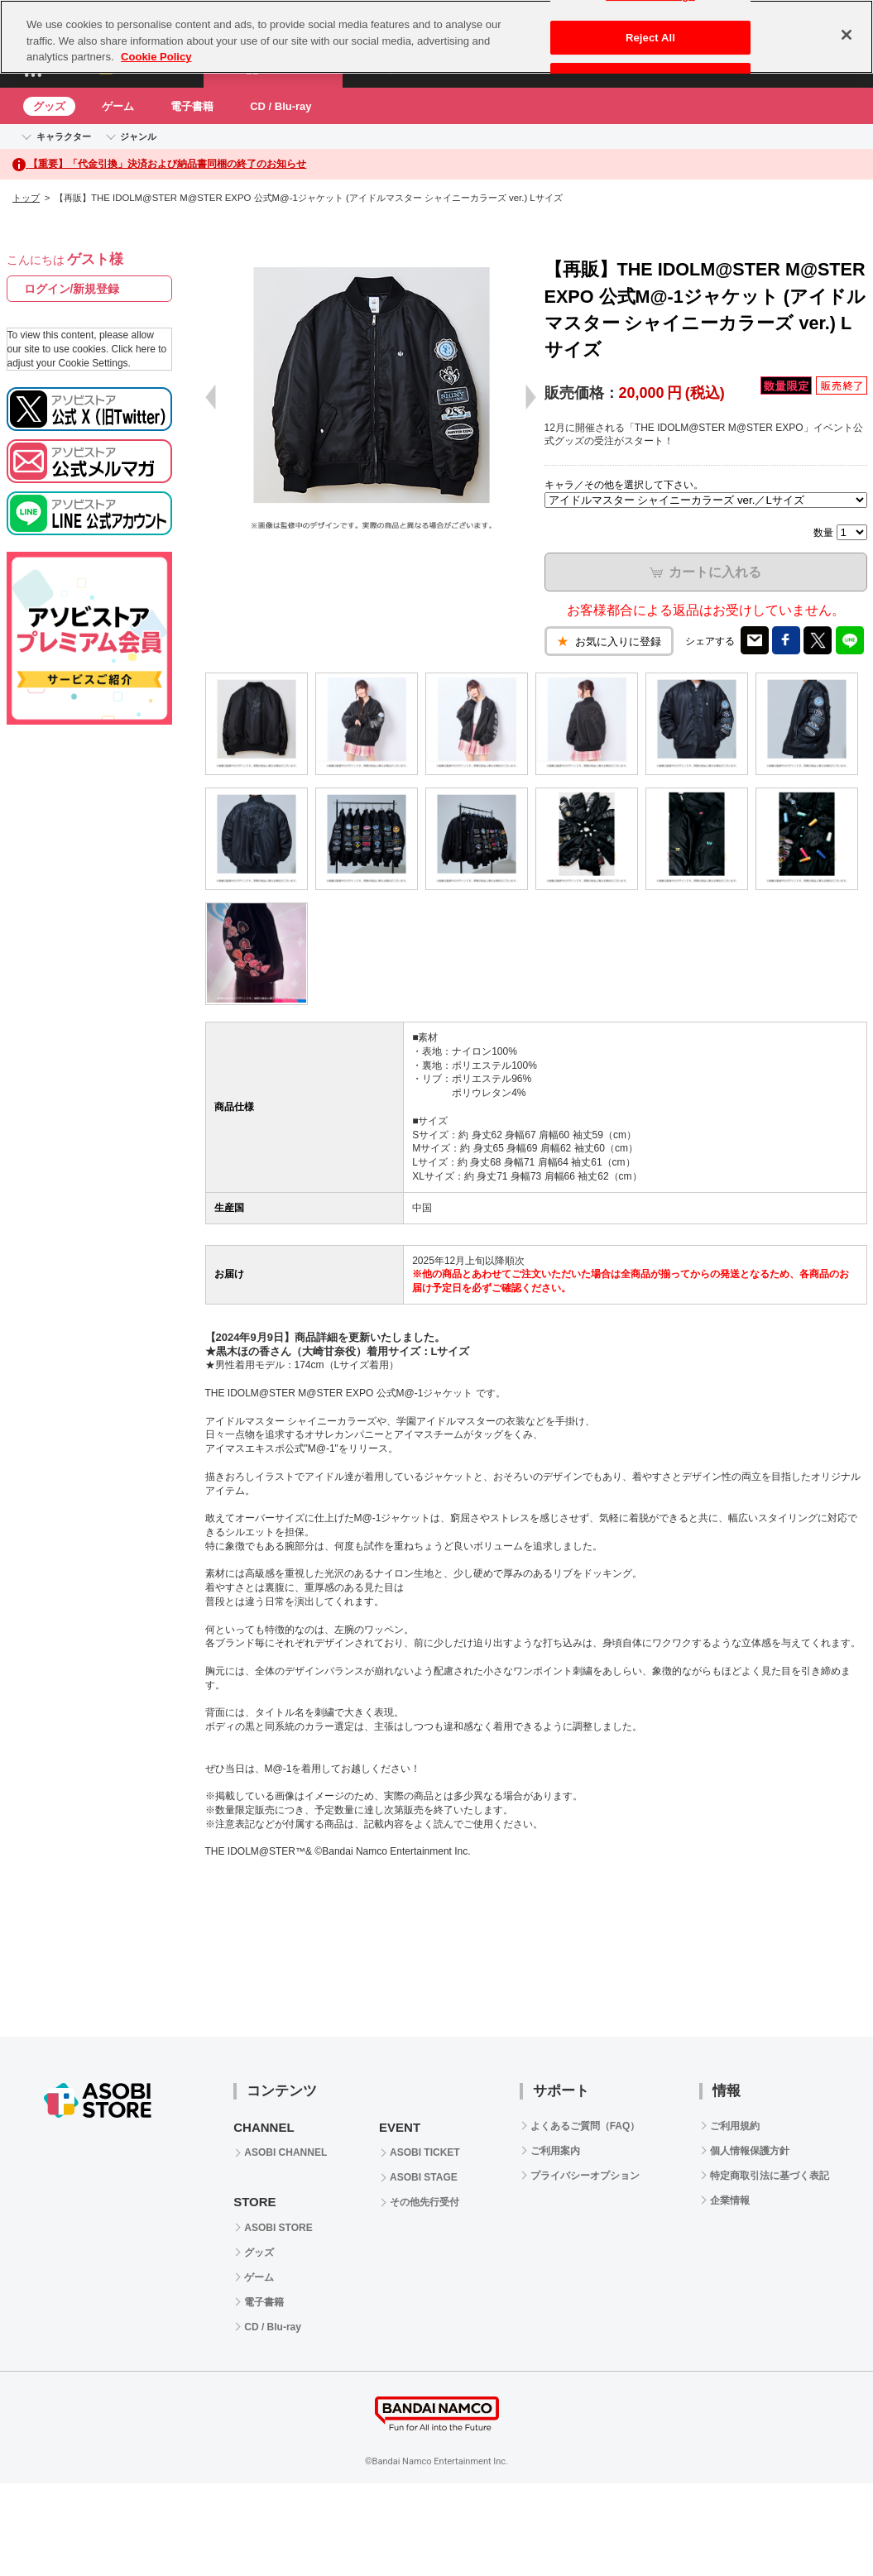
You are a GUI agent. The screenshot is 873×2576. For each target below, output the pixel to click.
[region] (436, 37)
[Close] (846, 35)
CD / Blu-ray (280, 106)
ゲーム (118, 106)
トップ (26, 198)
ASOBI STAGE (424, 2177)
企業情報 (730, 2200)
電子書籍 (191, 106)
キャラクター (63, 136)
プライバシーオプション (585, 2175)
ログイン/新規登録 (72, 288)
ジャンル (138, 136)
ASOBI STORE (278, 2228)
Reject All (650, 37)
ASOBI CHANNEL (285, 2152)
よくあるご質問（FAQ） (585, 2126)
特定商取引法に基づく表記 (769, 2175)
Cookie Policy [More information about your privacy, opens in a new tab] (156, 56)
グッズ (49, 106)
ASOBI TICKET (425, 2152)
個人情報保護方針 (749, 2151)
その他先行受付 (424, 2202)
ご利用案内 (555, 2151)
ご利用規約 (735, 2126)
